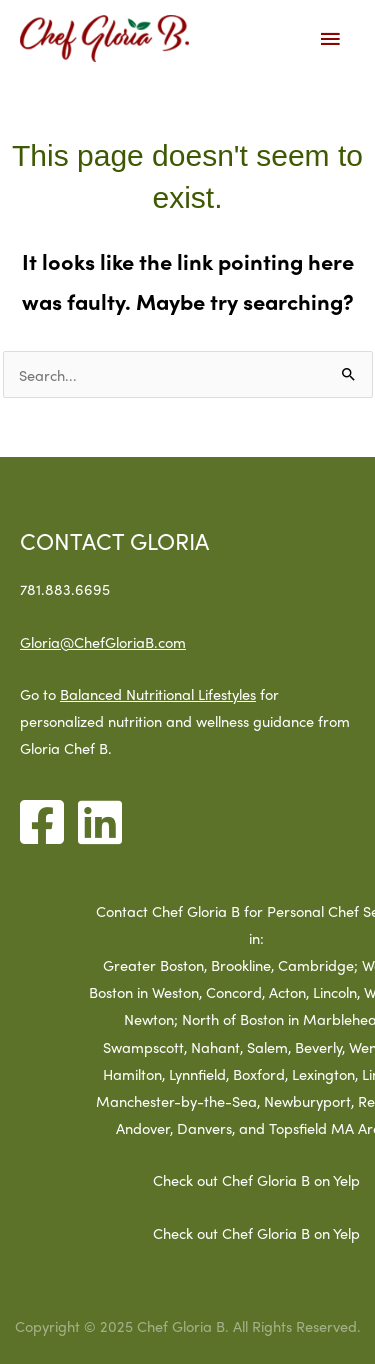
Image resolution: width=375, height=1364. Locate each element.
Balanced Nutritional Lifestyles (158, 693)
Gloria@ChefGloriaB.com (103, 641)
